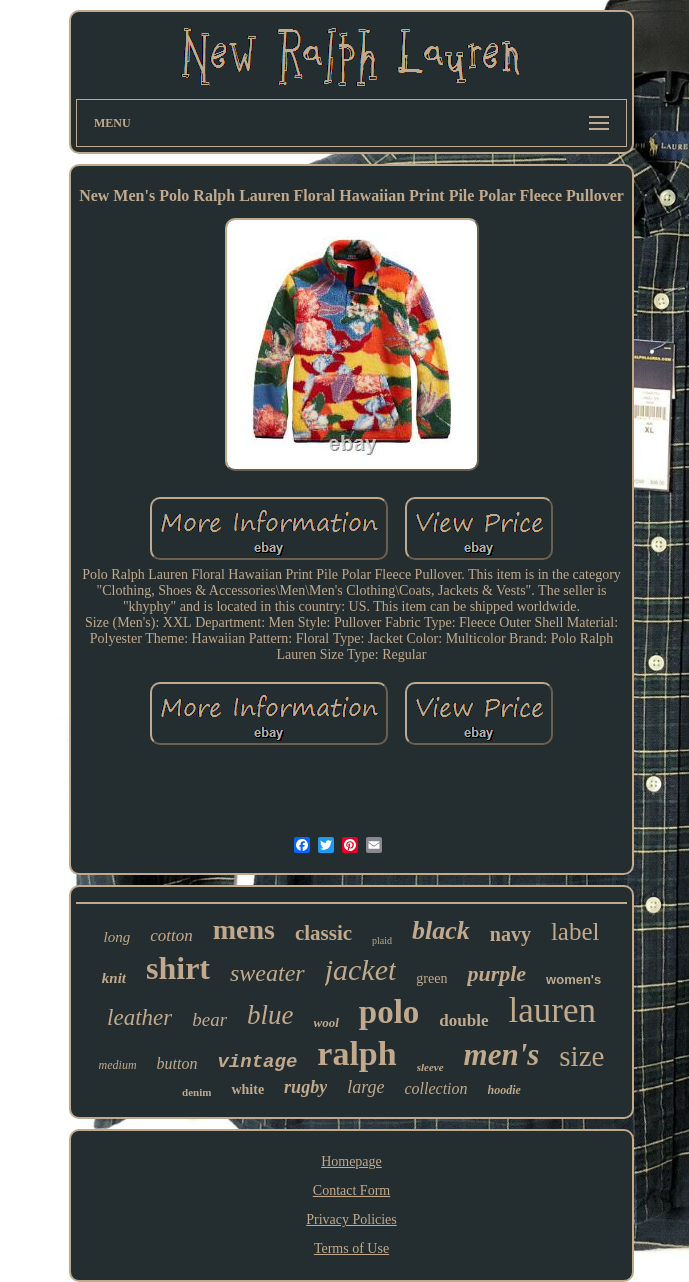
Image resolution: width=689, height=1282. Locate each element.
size (581, 1056)
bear (209, 1019)
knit (114, 978)
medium (118, 1065)
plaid (382, 940)
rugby (305, 1087)
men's (502, 1054)
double (463, 1020)
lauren (552, 1010)
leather (139, 1017)
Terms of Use (351, 1248)
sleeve (430, 1067)
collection (435, 1088)
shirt (178, 968)
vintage (257, 1062)
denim (196, 1092)
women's (573, 979)
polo (389, 1012)
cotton (171, 935)
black (441, 930)
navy (510, 934)
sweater (267, 973)
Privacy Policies (351, 1219)
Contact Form (351, 1190)
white (247, 1089)
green (431, 978)
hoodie (504, 1090)
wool (326, 1022)
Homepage (351, 1161)
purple (496, 973)
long (116, 937)
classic (323, 933)
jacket (361, 969)
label (575, 931)
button (177, 1063)
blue (270, 1015)
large (365, 1087)
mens (244, 929)
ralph (356, 1053)
